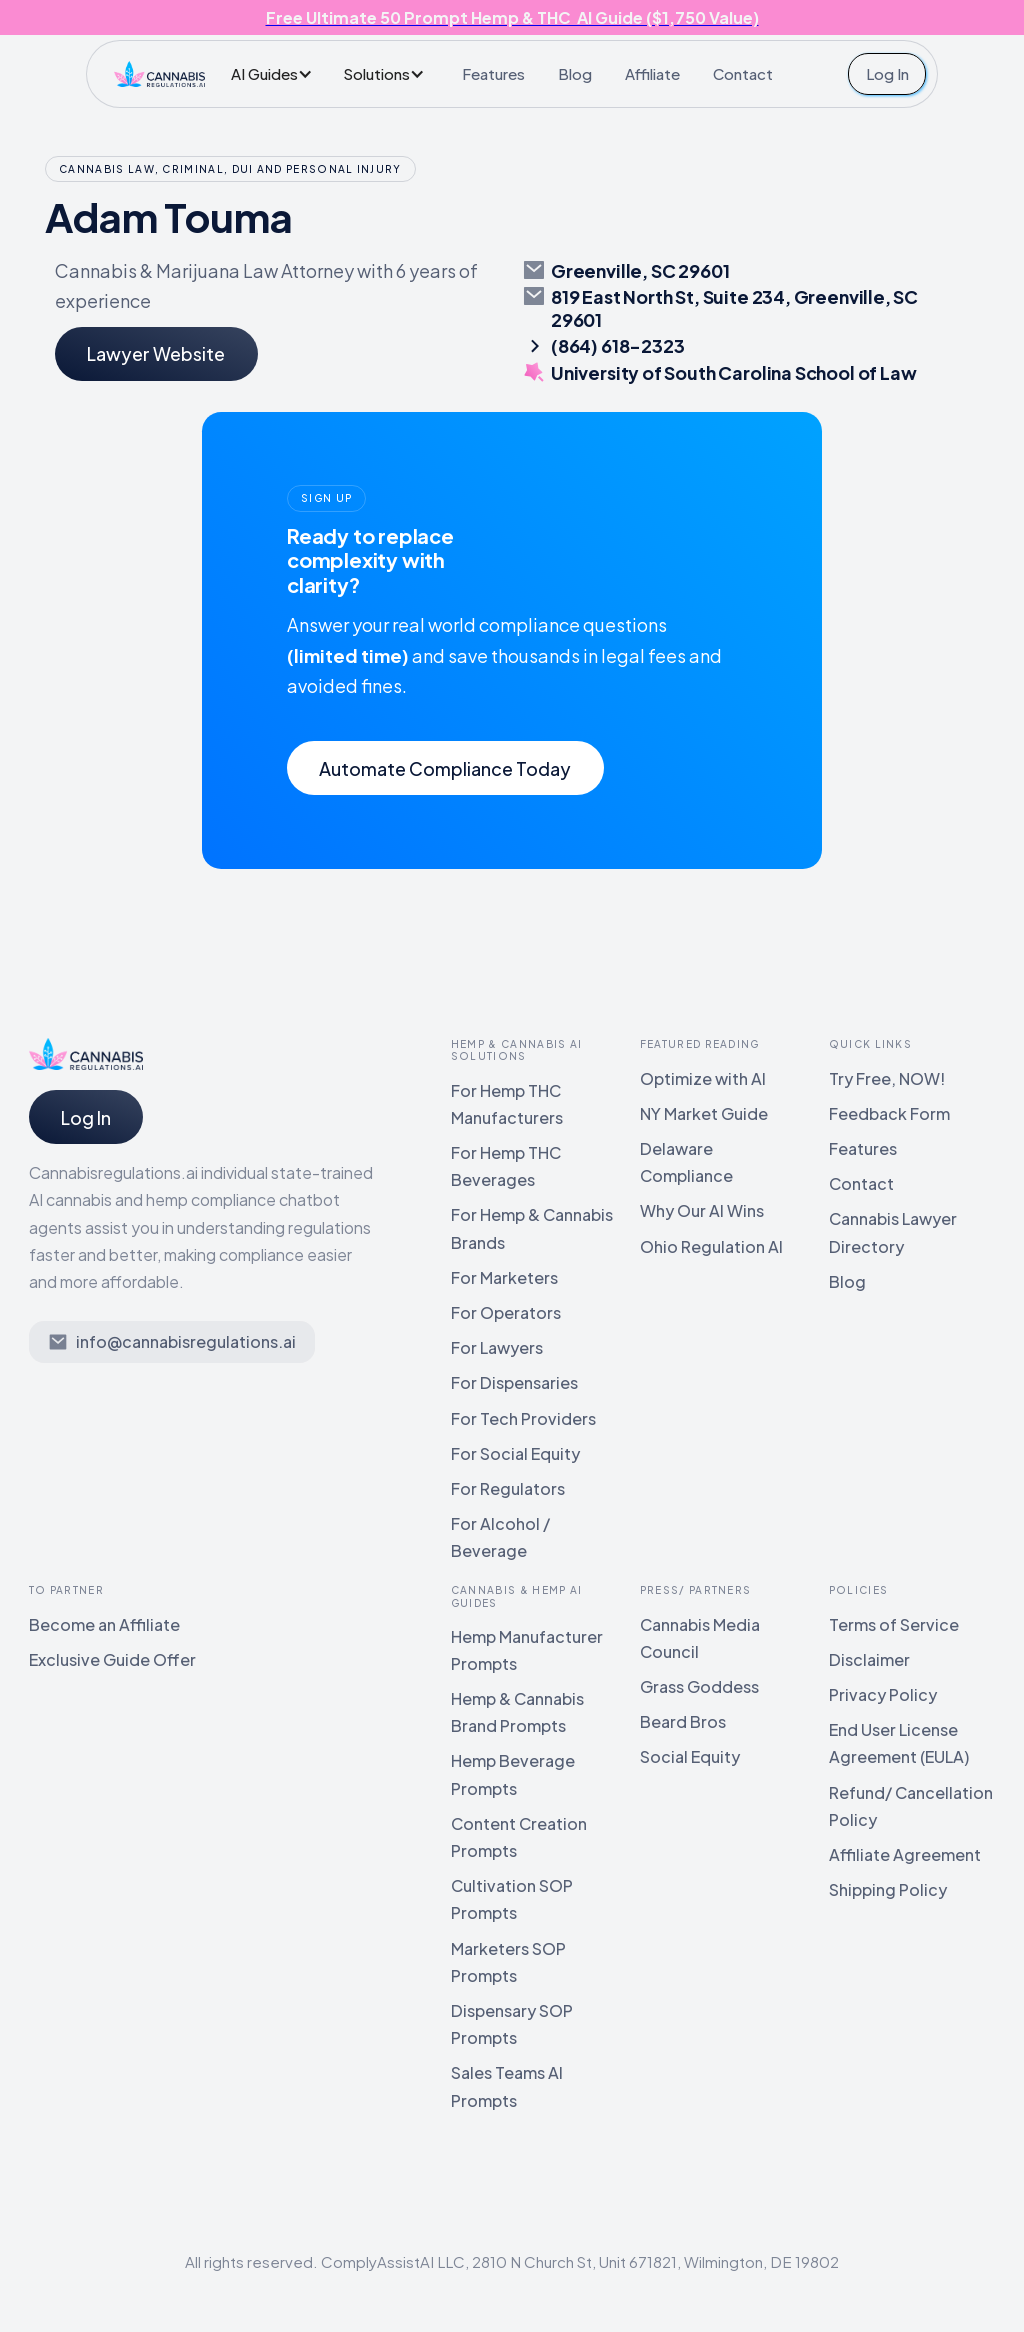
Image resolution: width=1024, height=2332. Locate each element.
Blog (575, 73)
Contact (743, 73)
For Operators (506, 1312)
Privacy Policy (883, 1694)
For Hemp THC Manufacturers (507, 1104)
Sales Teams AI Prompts (507, 2086)
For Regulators (508, 1488)
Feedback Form (889, 1113)
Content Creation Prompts (519, 1837)
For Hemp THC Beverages (506, 1166)
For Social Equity (515, 1453)
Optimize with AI (703, 1078)
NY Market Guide (704, 1113)
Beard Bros (683, 1721)
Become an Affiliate (104, 1624)
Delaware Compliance (686, 1162)
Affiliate (652, 73)
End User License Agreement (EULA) (899, 1743)
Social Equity (690, 1756)
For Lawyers (497, 1347)
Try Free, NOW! (887, 1078)
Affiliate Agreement (905, 1854)
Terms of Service (894, 1624)
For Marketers (504, 1277)
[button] (277, 73)
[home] (159, 74)
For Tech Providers (523, 1418)
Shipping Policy (888, 1889)
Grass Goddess (699, 1686)
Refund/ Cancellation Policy (911, 1806)
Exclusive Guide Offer (112, 1659)
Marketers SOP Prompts (508, 1962)
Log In (887, 73)
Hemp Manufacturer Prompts (527, 1650)
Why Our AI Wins (702, 1210)
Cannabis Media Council (700, 1638)
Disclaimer (869, 1659)
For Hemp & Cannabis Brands (532, 1228)
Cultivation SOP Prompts (512, 1899)
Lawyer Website (156, 353)
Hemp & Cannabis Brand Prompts (517, 1712)
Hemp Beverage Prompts (513, 1774)
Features (493, 73)
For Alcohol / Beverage (500, 1537)
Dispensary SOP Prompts (512, 2024)
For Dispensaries (514, 1382)
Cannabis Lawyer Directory (893, 1232)
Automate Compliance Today (445, 768)
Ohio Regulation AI (711, 1246)
